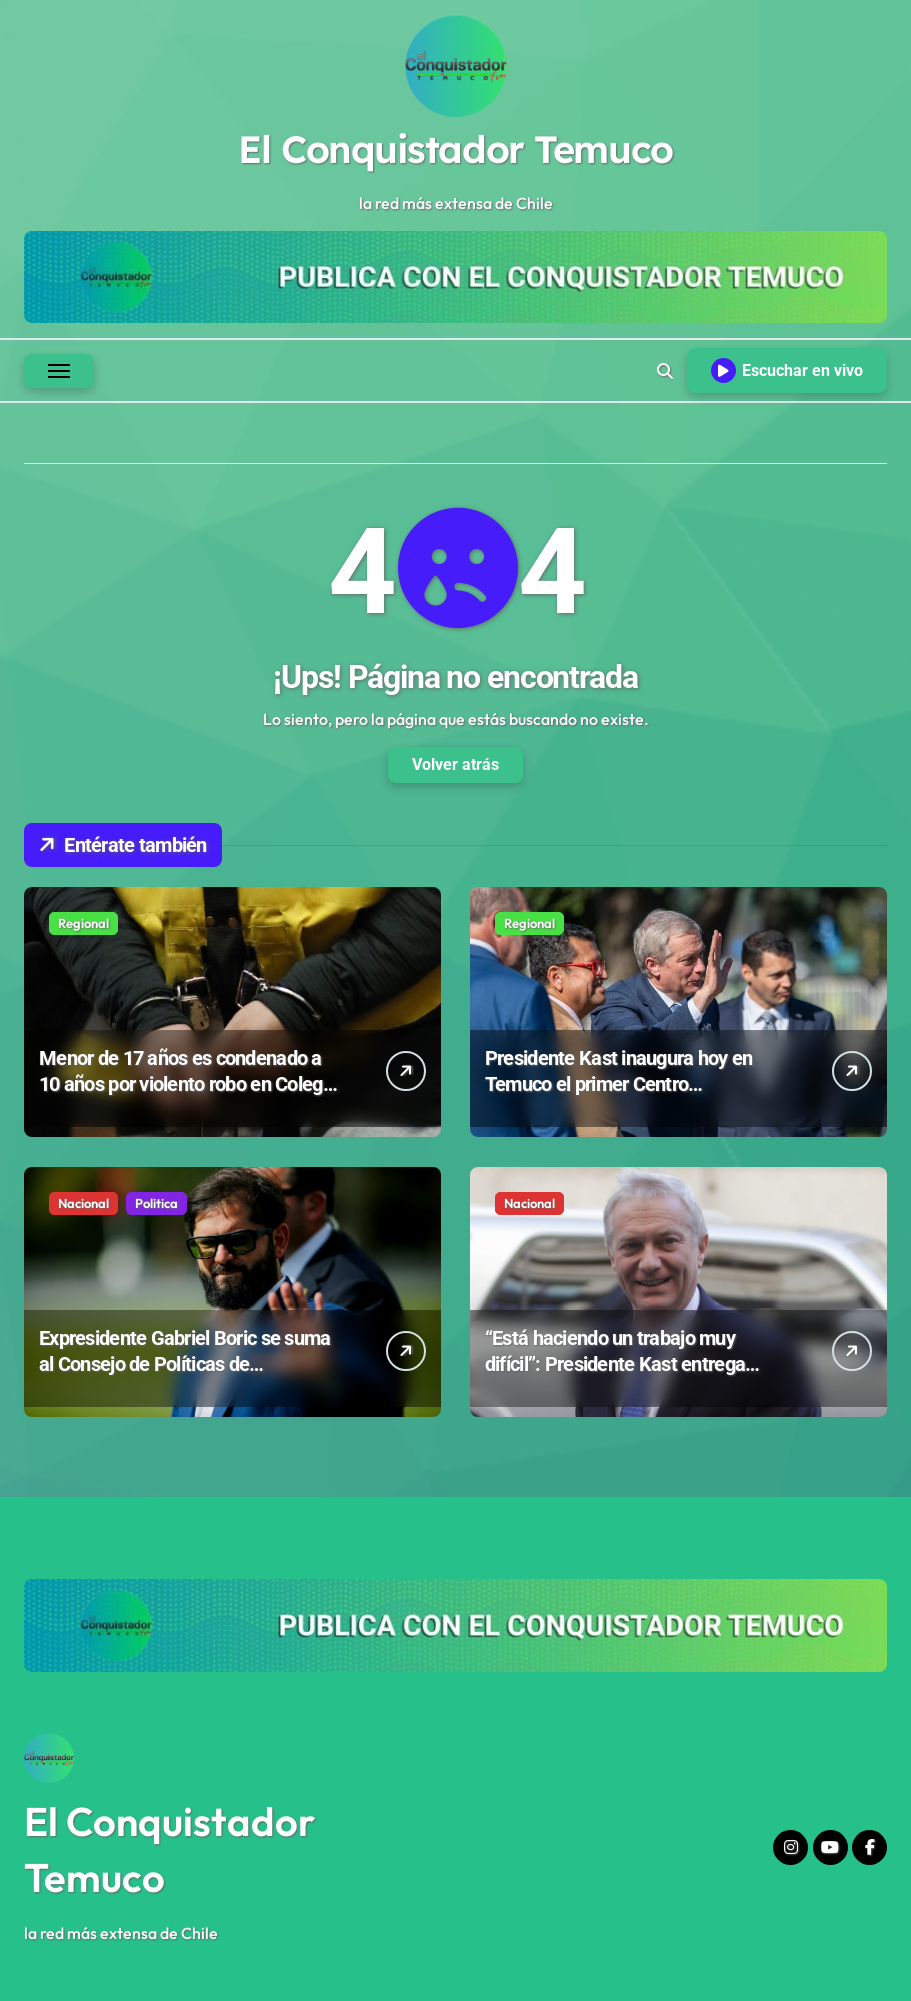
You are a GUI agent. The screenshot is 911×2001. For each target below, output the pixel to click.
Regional (83, 923)
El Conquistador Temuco (455, 149)
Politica (156, 1203)
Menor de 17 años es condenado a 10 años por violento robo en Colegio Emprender (188, 1084)
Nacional (83, 1203)
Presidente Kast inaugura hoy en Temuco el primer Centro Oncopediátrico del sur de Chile (619, 1084)
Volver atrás (455, 764)
